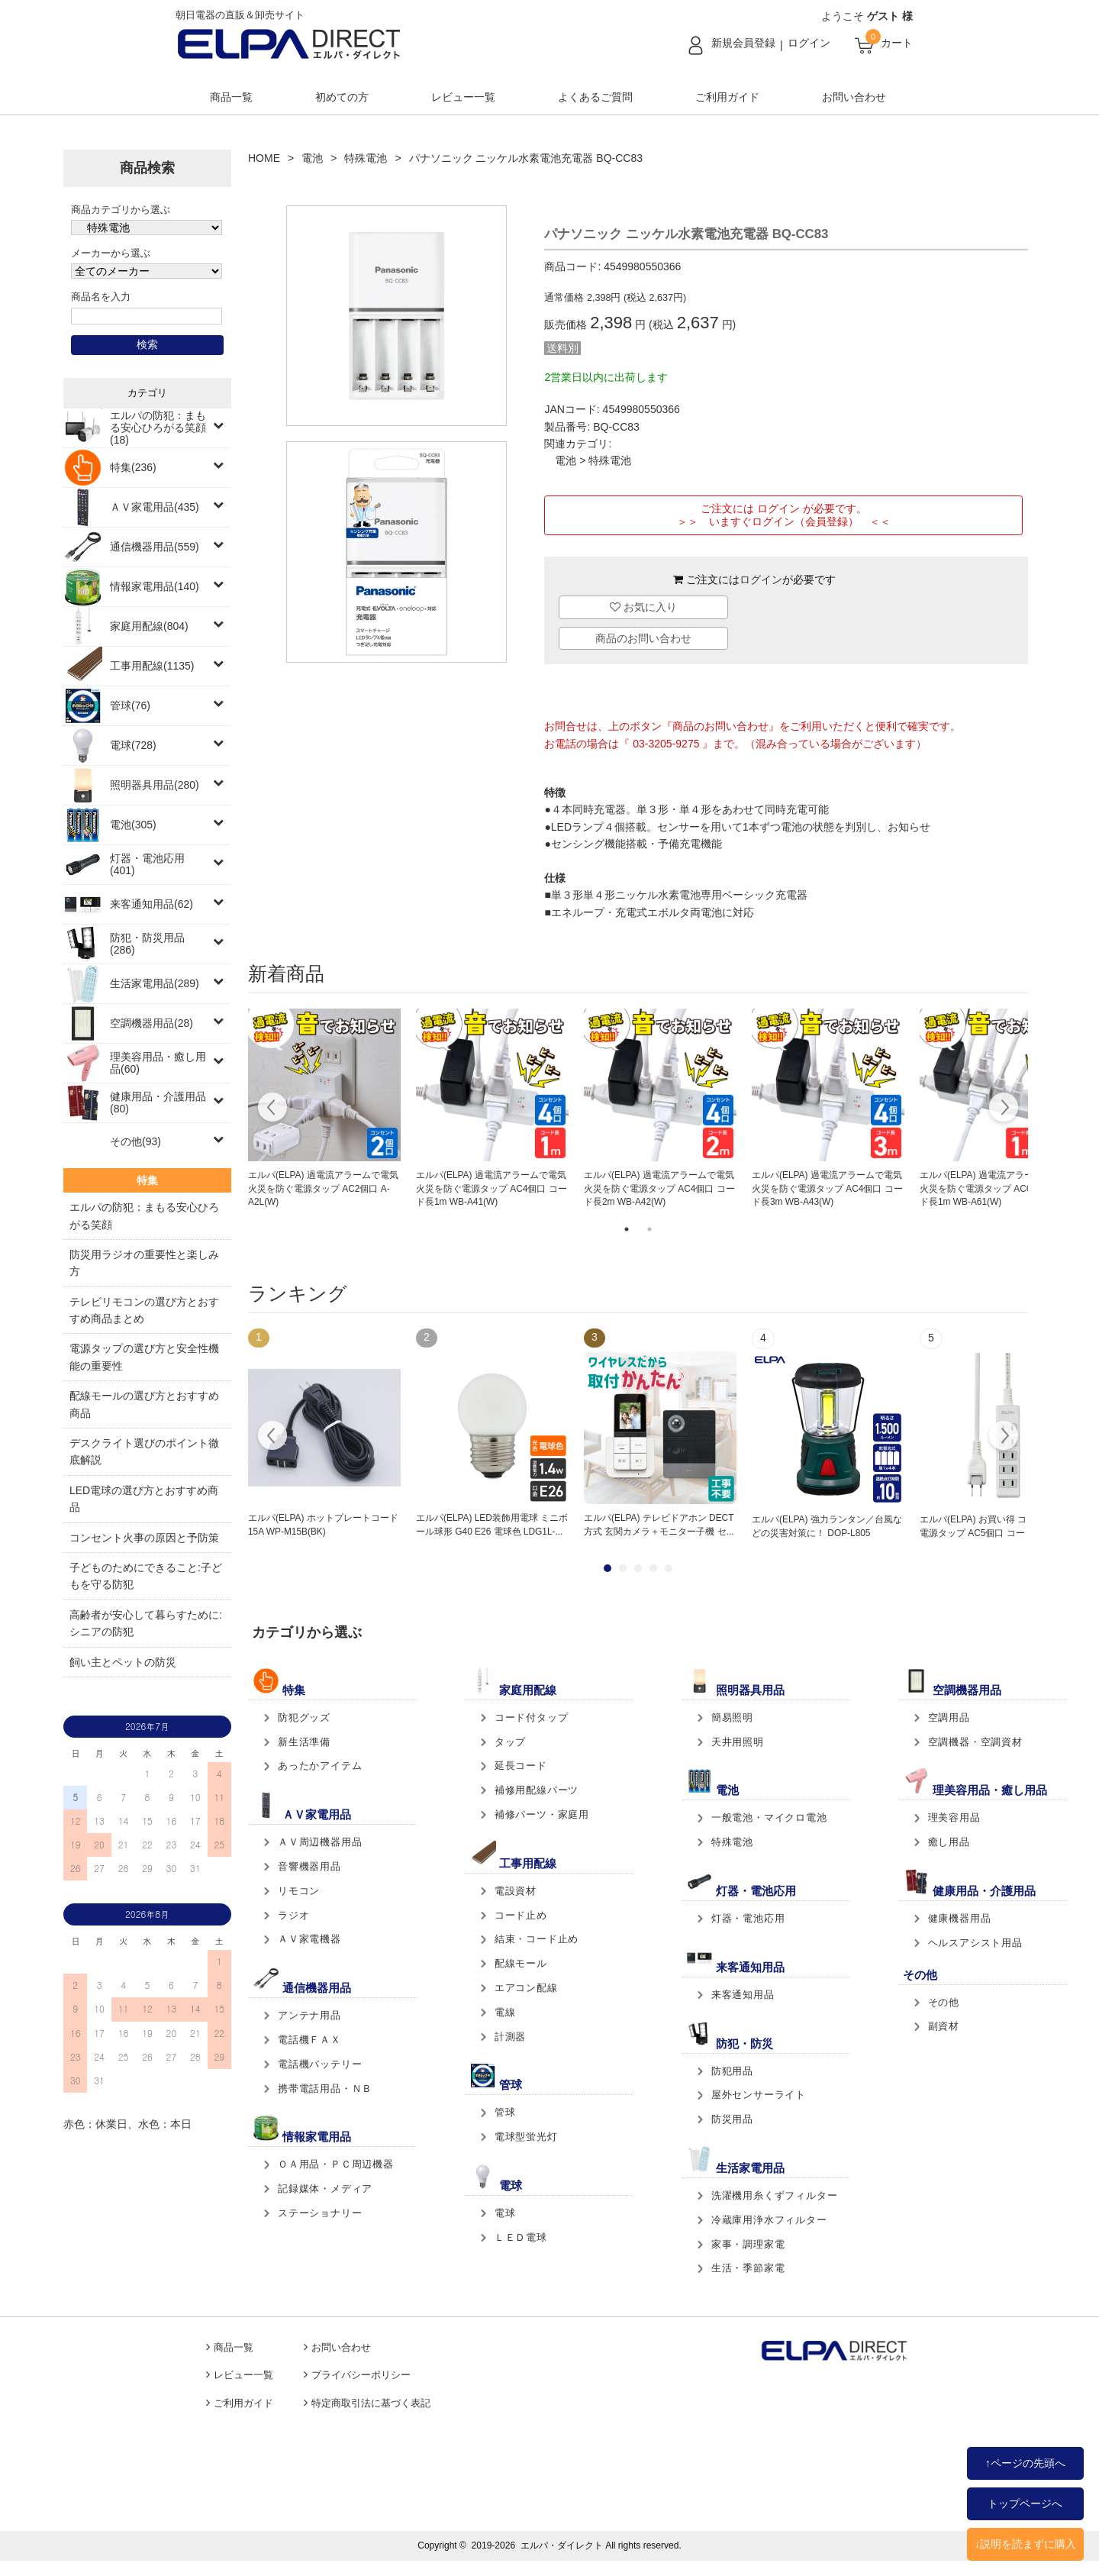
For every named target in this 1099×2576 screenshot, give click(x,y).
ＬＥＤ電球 (521, 2237)
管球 (505, 2112)
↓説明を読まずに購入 (1025, 2544)
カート (897, 43)
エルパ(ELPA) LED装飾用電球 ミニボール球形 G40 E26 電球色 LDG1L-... (492, 1524)
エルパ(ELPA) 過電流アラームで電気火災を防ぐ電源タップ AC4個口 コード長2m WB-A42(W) (659, 1189)
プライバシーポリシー (361, 2375)
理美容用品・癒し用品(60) (158, 1063)
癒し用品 (949, 1842)
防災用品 (732, 2119)
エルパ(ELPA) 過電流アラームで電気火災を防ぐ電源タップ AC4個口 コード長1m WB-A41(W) (491, 1189)
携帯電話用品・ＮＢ (325, 2088)
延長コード (521, 1765)
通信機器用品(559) (154, 547)
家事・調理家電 (748, 2244)
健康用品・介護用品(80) (158, 1102)
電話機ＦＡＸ (309, 2039)
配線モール (521, 1963)
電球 (505, 2213)
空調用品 (949, 1717)
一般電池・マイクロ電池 (769, 1817)
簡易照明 (732, 1717)
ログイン (809, 43)
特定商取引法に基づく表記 (370, 2403)
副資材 (943, 2026)
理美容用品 (954, 1817)
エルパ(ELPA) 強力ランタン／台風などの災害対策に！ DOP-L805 (827, 1526)
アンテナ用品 (309, 2015)
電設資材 (516, 1890)
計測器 (510, 2036)
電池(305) (133, 824)
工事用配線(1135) (152, 666)
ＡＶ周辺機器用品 (320, 1842)
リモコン (299, 1890)
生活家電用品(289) (154, 983)
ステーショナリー (320, 2213)
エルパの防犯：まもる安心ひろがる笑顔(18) (158, 427)
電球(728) (133, 745)
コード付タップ (532, 1717)
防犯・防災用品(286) (147, 943)
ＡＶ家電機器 (309, 1939)
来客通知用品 (743, 1994)
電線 (505, 2012)
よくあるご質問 (595, 97)
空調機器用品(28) (151, 1023)
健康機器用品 (959, 1918)
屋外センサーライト (758, 2094)
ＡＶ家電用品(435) (154, 507)
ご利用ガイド (727, 97)
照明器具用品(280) (154, 785)
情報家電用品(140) (154, 586)
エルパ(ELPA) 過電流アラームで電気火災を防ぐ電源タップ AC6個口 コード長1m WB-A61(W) (995, 1189)
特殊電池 (365, 158)
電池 (312, 158)
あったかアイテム (320, 1765)
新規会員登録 (743, 43)
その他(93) (135, 1141)
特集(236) (133, 467)
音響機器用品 (309, 1866)
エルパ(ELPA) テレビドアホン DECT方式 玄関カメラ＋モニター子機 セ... (659, 1524)
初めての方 (342, 97)
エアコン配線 (526, 1987)
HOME (264, 158)
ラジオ (293, 1915)
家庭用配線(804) (149, 626)
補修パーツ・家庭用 (542, 1814)
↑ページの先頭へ (1025, 2463)
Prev (273, 1437)
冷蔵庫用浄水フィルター (769, 2220)
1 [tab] (626, 1229)
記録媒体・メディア (325, 2188)
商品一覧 (231, 97)
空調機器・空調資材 (975, 1742)
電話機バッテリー (320, 2064)
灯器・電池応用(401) (147, 864)
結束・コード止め (537, 1939)
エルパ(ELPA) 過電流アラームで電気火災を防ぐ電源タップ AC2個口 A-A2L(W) (323, 1189)
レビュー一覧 (463, 97)
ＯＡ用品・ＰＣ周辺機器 (336, 2164)
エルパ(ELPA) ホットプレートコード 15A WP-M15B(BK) (323, 1524)
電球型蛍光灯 (526, 2136)
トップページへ (1025, 2503)
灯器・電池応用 (748, 1918)
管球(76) (130, 705)
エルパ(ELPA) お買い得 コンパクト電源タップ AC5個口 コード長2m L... (995, 1526)
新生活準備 (304, 1742)
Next (1003, 1109)
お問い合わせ (854, 97)
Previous (273, 1109)
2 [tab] (649, 1229)
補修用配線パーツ (537, 1790)
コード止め (521, 1915)
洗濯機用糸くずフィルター (774, 2195)
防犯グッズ (304, 1717)
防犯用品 (732, 2071)
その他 (943, 2002)
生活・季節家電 (748, 2268)
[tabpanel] (324, 1109)
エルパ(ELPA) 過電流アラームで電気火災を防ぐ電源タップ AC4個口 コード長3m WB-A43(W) (827, 1189)
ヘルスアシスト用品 (975, 1942)
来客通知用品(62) (151, 904)
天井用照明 (737, 1742)
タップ (510, 1742)
